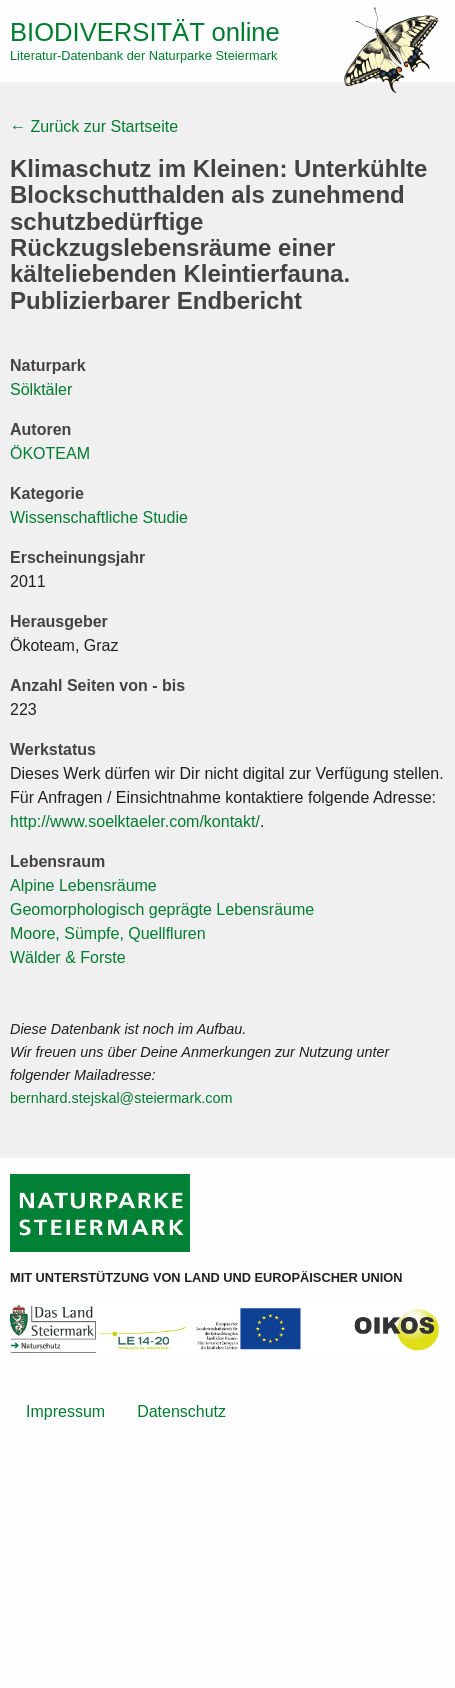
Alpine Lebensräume (83, 885)
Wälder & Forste (68, 957)
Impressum (65, 1411)
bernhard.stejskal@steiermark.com (121, 1098)
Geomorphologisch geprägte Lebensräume (162, 909)
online (145, 32)
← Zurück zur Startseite (94, 126)
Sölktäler (41, 389)
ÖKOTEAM (50, 453)
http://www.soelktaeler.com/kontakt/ (135, 821)
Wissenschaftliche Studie (99, 517)
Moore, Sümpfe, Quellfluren (108, 933)
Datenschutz (181, 1411)
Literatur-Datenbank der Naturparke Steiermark (143, 55)
